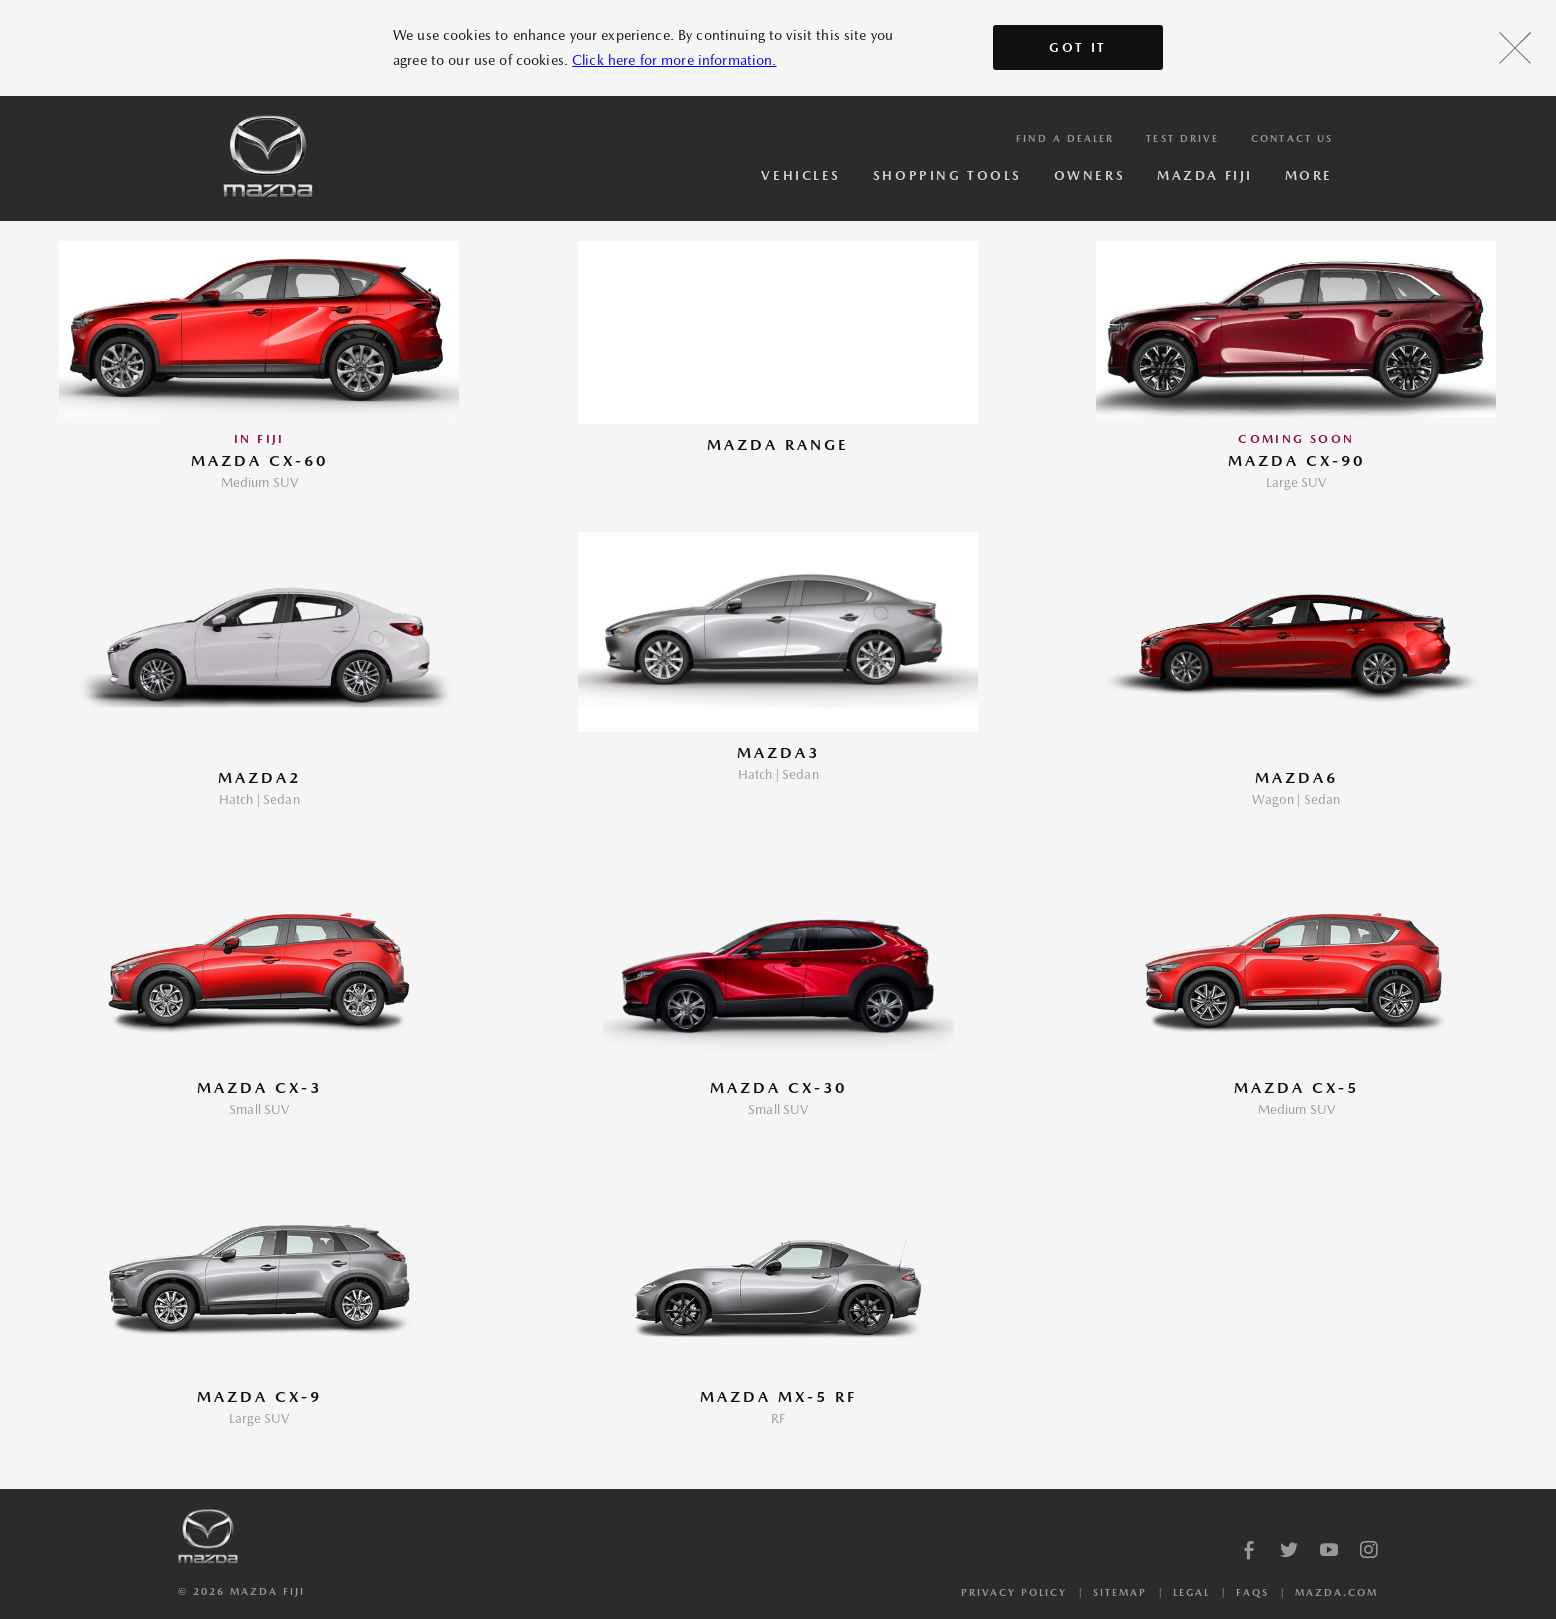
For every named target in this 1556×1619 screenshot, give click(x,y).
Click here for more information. (674, 60)
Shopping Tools (947, 175)
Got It (1078, 47)
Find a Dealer (1065, 138)
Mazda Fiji (1205, 175)
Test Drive (1182, 138)
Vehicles (800, 175)
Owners (1089, 175)
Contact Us (1292, 138)
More (1309, 175)
